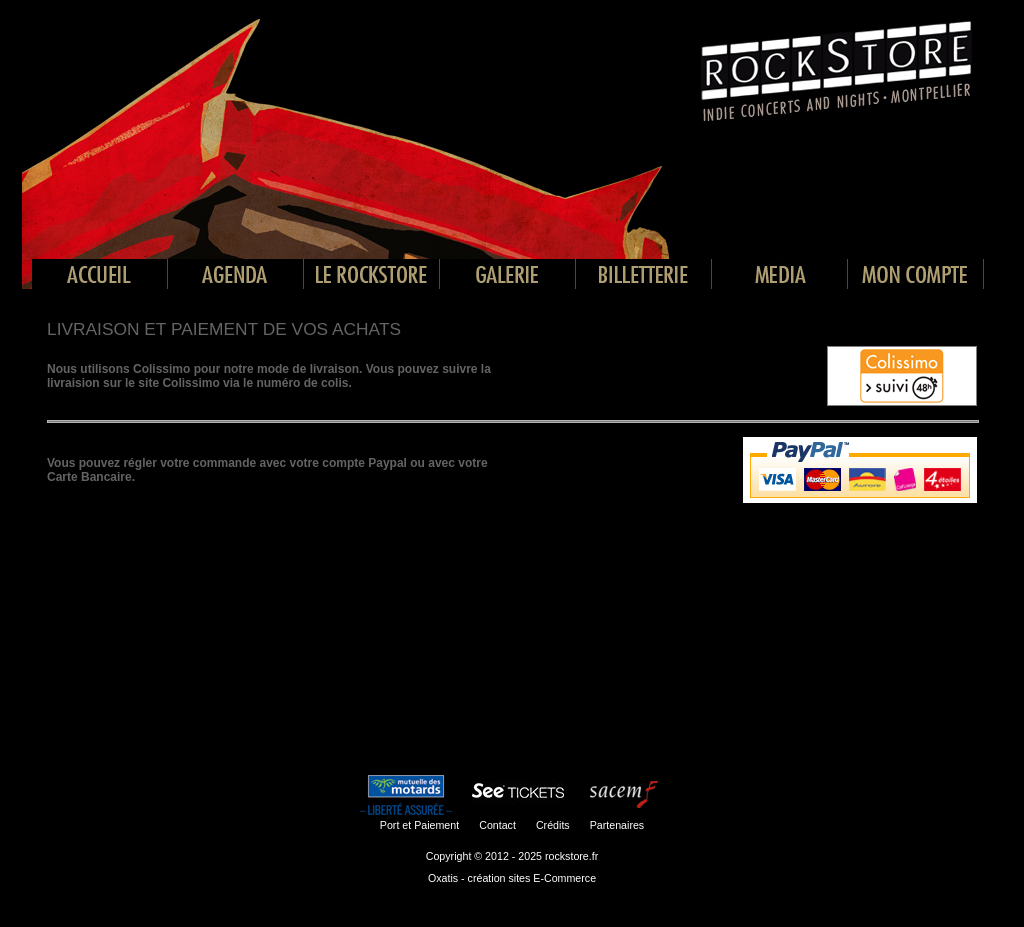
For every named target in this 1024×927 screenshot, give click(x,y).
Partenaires (617, 825)
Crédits (553, 825)
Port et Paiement (419, 825)
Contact (497, 825)
